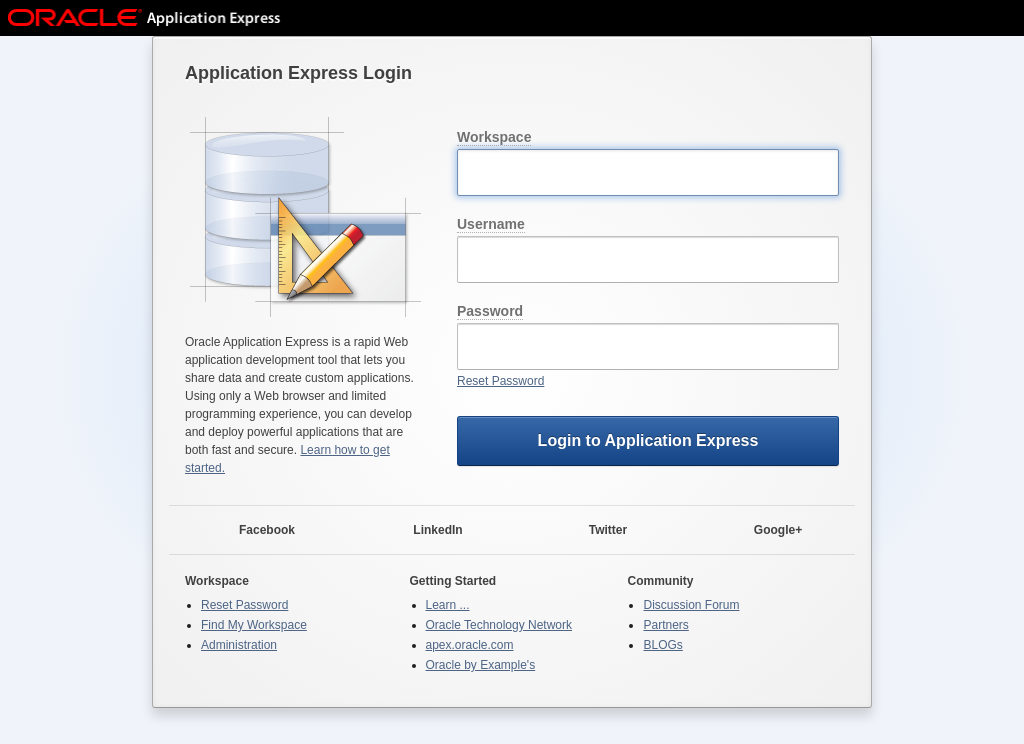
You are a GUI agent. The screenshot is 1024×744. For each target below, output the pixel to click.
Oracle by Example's (481, 665)
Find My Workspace (254, 625)
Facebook (255, 531)
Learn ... (448, 605)
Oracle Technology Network (499, 625)
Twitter (596, 531)
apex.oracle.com (470, 645)
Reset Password (500, 381)
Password (490, 311)
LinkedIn (425, 531)
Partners (665, 625)
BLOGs (662, 645)
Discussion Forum (691, 605)
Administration (239, 645)
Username (491, 224)
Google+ (766, 531)
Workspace (494, 137)
